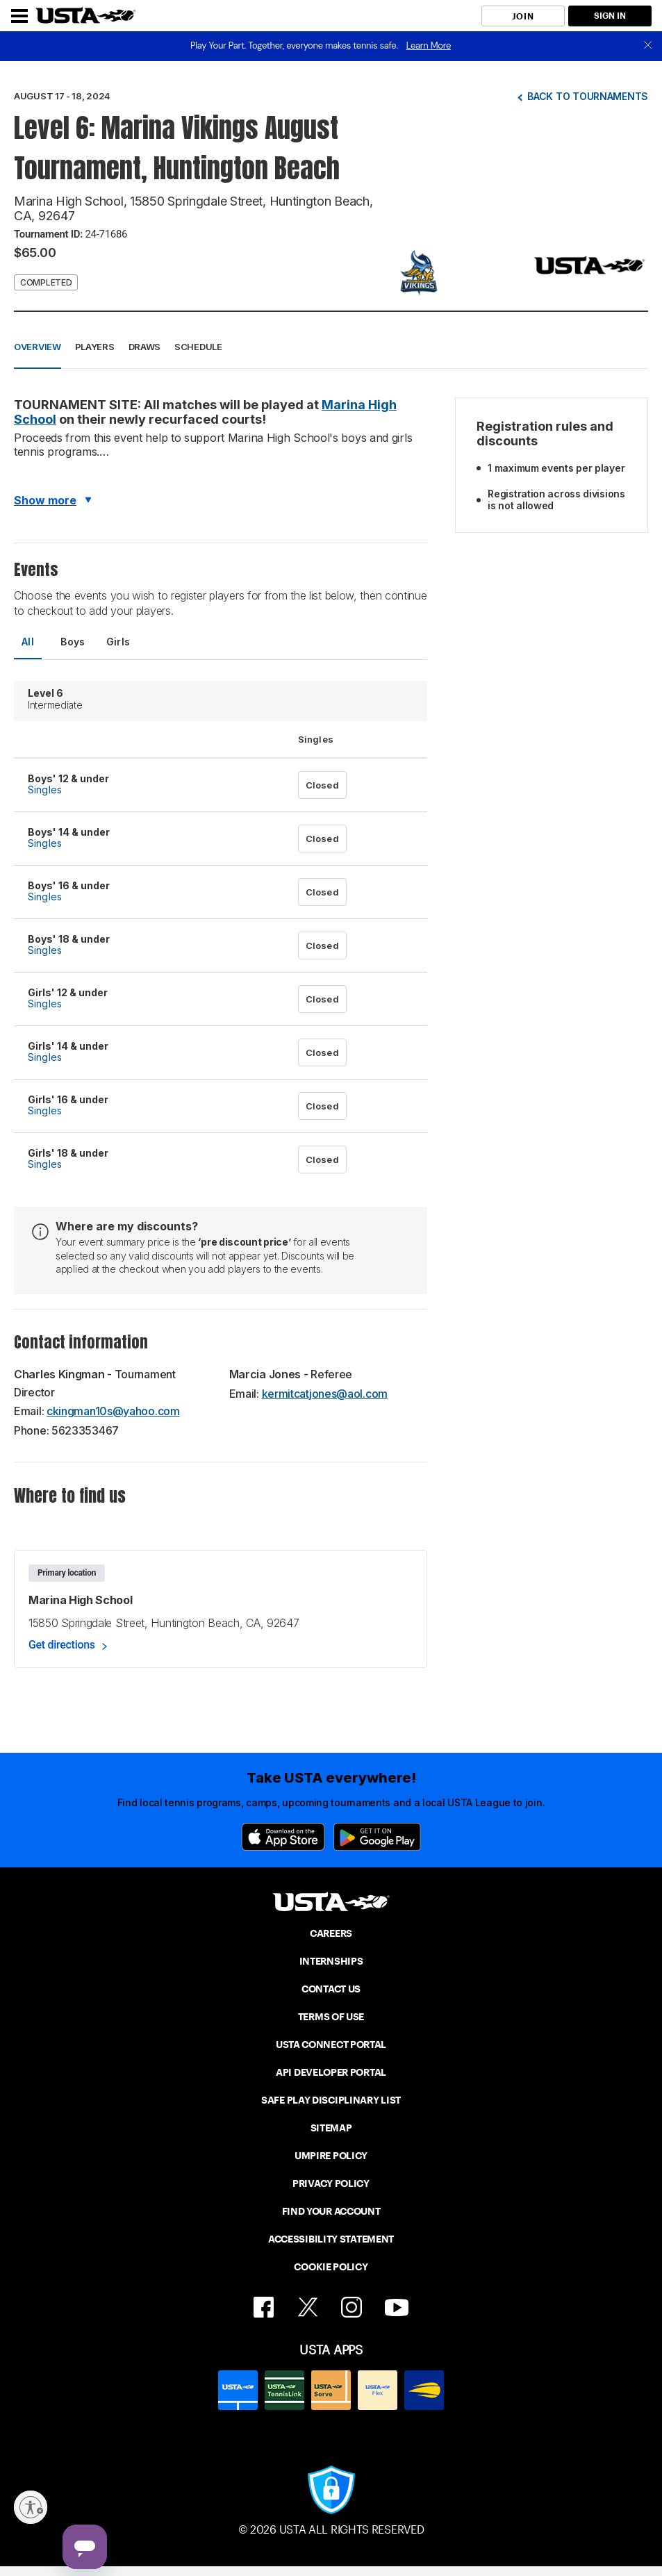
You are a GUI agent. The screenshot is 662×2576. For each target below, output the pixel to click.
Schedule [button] (198, 346)
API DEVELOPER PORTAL (331, 2072)
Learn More (428, 45)
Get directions (61, 1644)
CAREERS (331, 1933)
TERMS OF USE (331, 2016)
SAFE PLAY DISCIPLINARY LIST (331, 2100)
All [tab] (28, 641)
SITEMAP (331, 2127)
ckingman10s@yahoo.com (113, 1411)
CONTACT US (331, 1988)
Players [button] (95, 346)
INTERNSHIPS (331, 1961)
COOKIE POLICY (330, 2266)
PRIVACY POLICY (331, 2183)
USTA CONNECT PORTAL (331, 2044)
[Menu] (19, 16)
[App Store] (283, 1837)
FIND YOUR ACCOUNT (331, 2211)
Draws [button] (145, 346)
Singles (45, 789)
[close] (648, 46)
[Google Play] (377, 1837)
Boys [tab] (72, 641)
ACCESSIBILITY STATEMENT (331, 2239)
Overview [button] (37, 346)
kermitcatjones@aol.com (325, 1394)
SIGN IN (610, 16)
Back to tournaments (587, 96)
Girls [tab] (118, 641)
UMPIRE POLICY (331, 2155)
